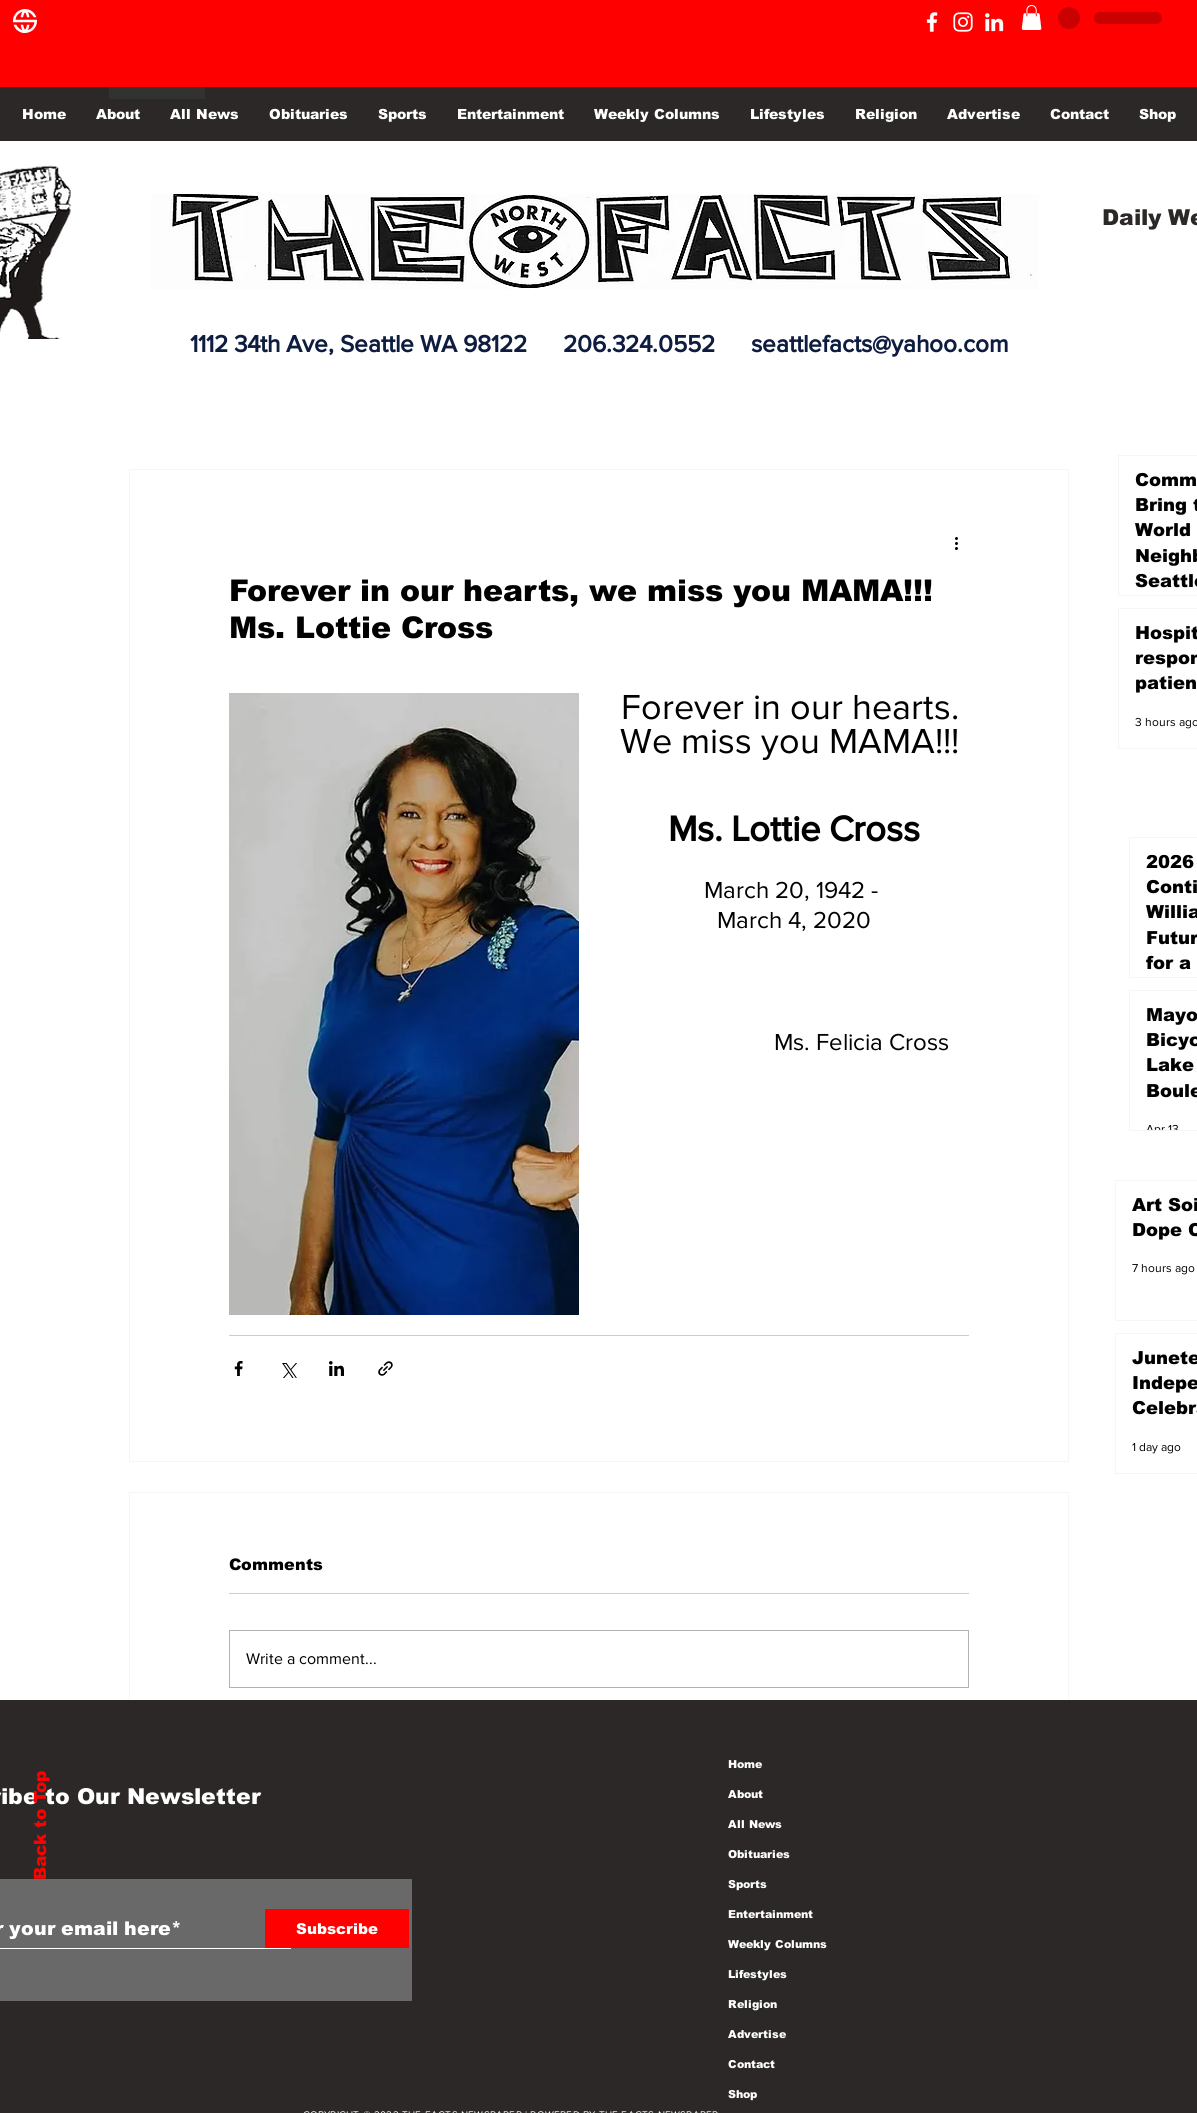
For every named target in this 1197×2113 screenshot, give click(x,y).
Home (745, 1764)
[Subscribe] (337, 1928)
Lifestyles (757, 1974)
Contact (751, 2064)
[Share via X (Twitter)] (287, 1368)
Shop (742, 2094)
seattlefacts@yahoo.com (879, 343)
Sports (747, 1884)
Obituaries (759, 1854)
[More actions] (957, 542)
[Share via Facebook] (238, 1368)
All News (755, 1824)
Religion (752, 2004)
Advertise (757, 2034)
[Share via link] (385, 1368)
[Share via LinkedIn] (336, 1368)
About (745, 1794)
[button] (1031, 17)
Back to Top (40, 1825)
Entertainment (770, 1914)
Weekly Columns (777, 1944)
